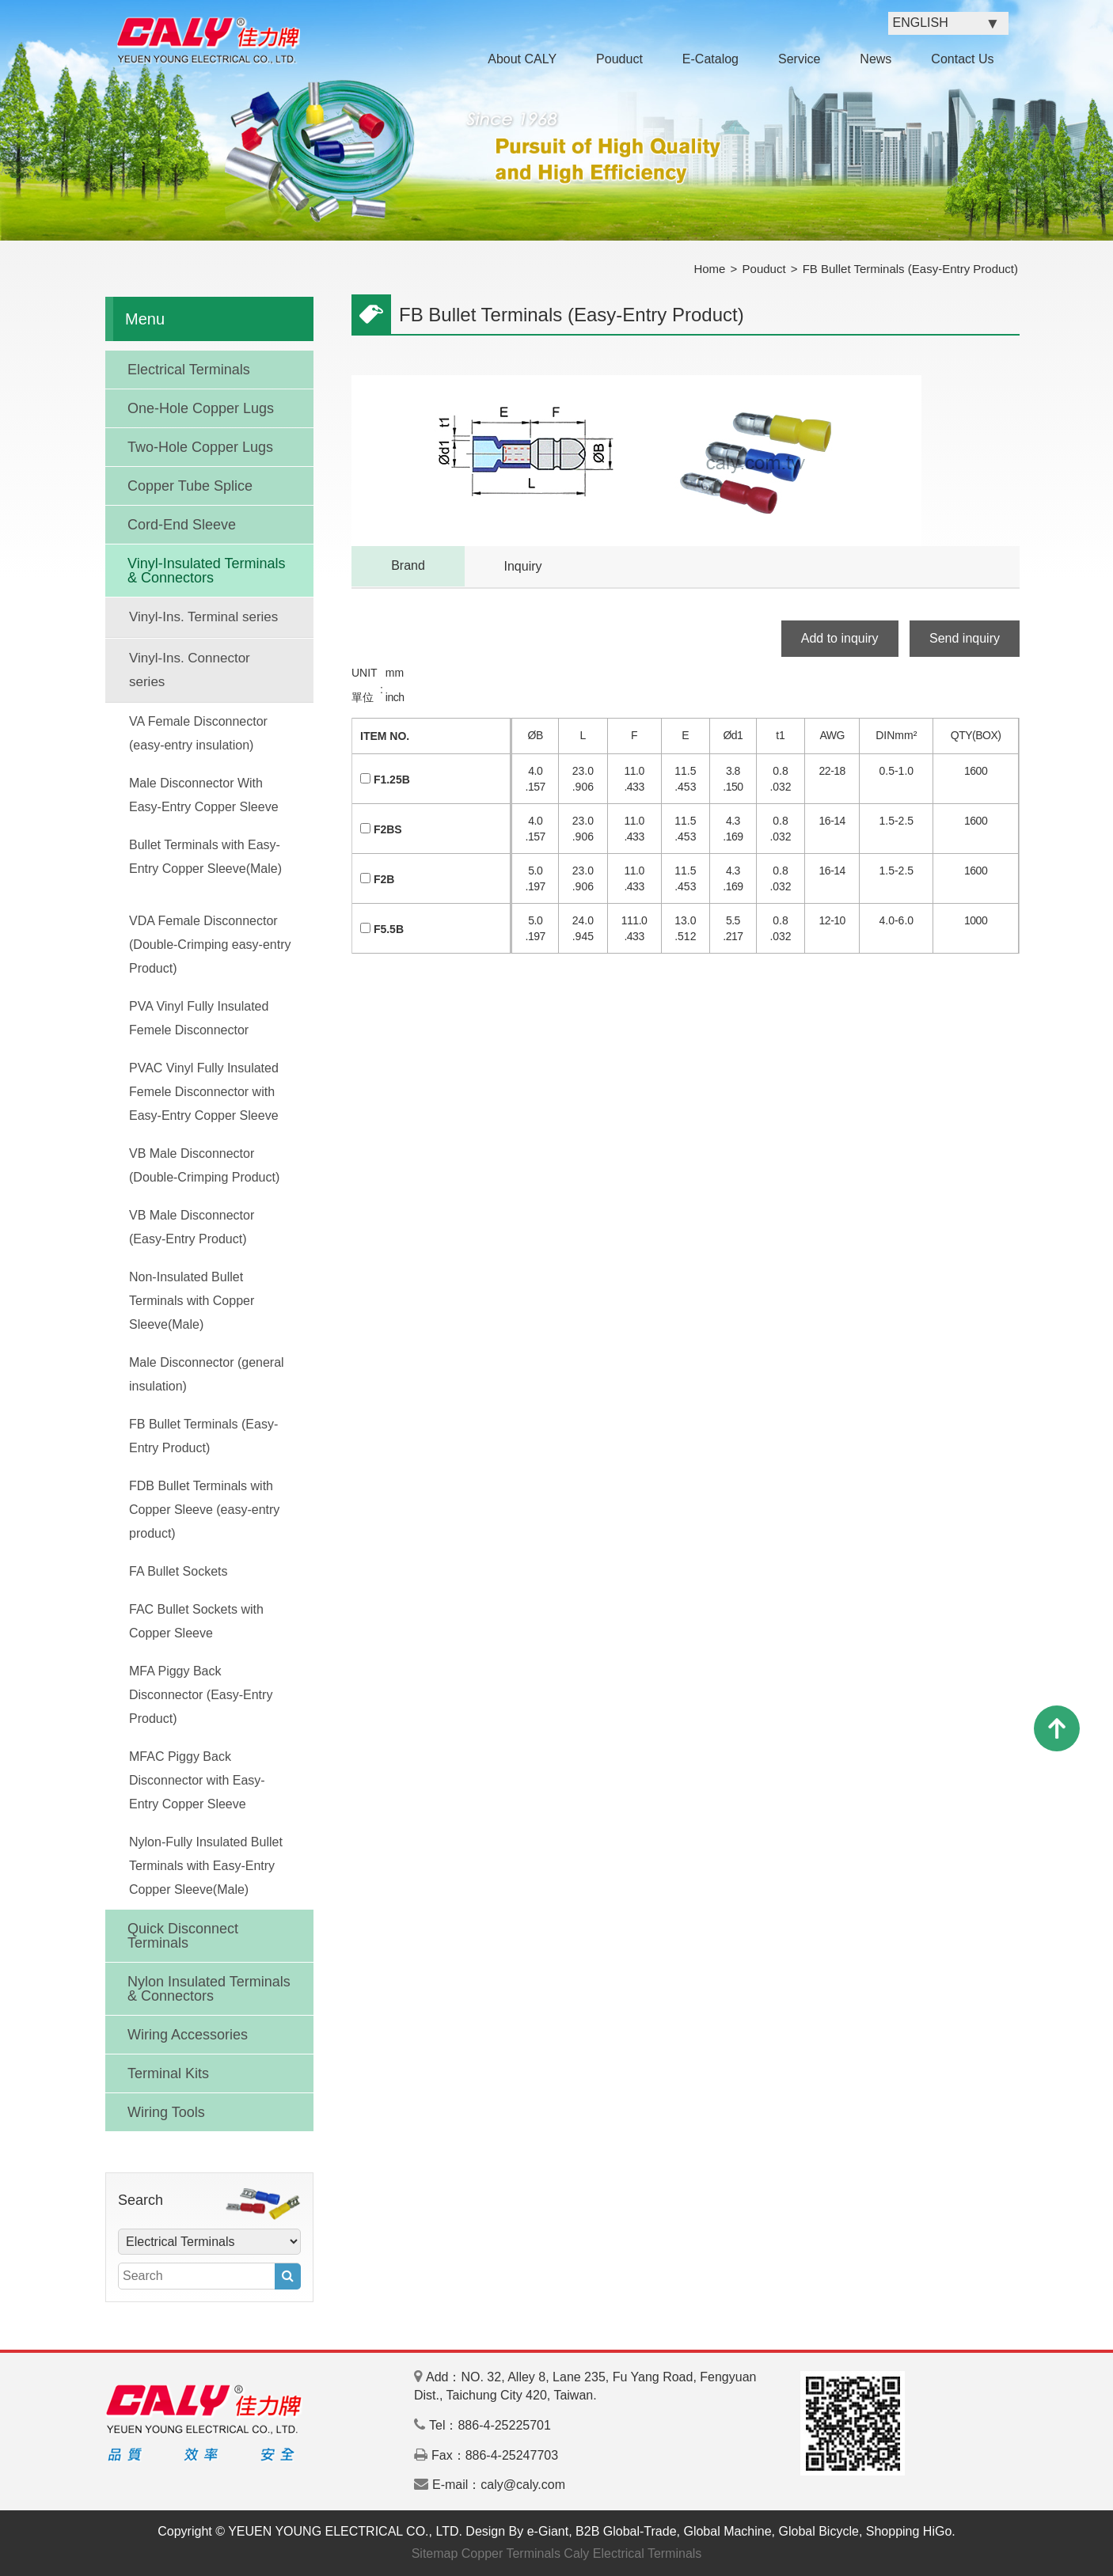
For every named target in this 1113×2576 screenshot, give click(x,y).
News (875, 59)
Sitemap (435, 2553)
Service (799, 59)
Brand (408, 565)
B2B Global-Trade (625, 2531)
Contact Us (962, 59)
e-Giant (547, 2531)
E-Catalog (710, 59)
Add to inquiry (840, 638)
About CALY (522, 59)
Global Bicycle (819, 2531)
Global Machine (727, 2531)
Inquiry (522, 566)
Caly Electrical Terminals (632, 2553)
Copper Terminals (511, 2553)
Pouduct (619, 59)
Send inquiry (964, 638)
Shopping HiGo (909, 2531)
